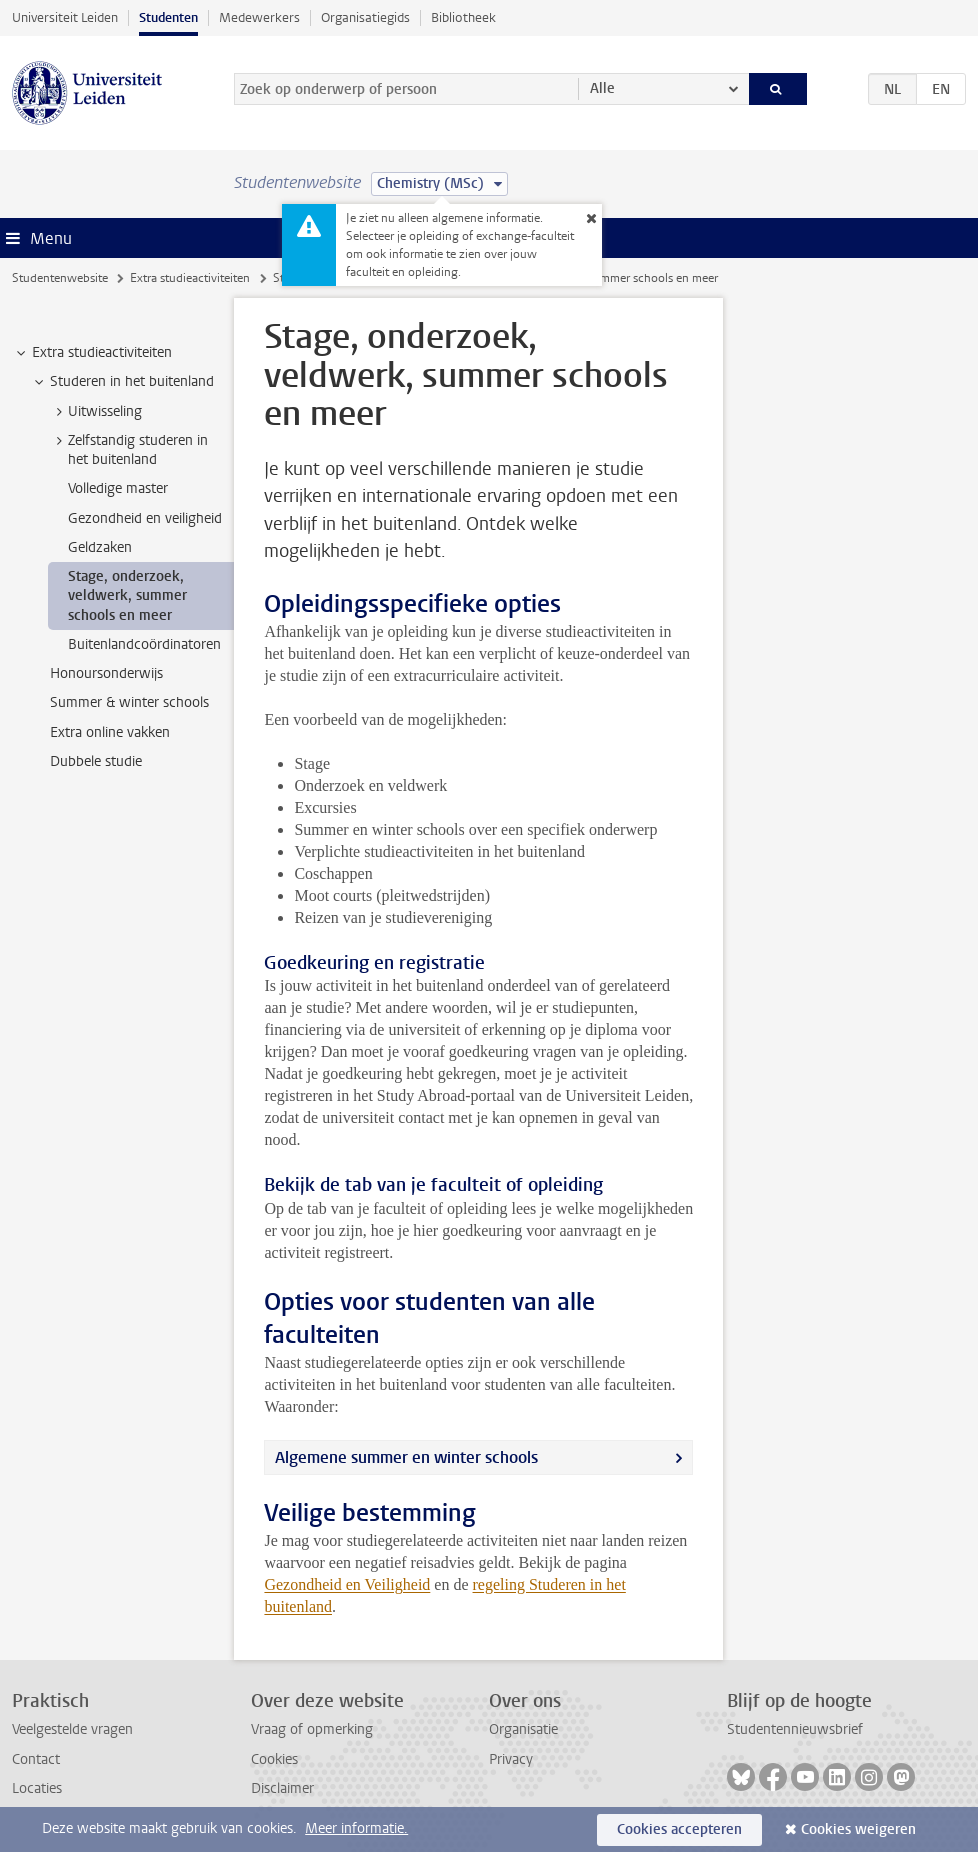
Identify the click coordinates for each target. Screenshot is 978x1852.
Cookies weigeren (858, 1829)
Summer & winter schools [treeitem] (129, 702)
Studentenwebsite (60, 278)
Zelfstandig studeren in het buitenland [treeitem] (128, 450)
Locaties (37, 1788)
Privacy (511, 1759)
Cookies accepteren (679, 1829)
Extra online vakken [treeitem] (110, 732)
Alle (602, 88)
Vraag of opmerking (312, 1729)
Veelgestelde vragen (72, 1729)
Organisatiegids (365, 17)
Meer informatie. (356, 1828)
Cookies (274, 1759)
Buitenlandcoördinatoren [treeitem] (144, 644)
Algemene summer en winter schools (406, 1457)
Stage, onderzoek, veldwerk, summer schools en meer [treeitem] (127, 596)
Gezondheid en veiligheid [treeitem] (145, 518)
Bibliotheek (463, 17)
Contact (36, 1759)
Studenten (168, 17)
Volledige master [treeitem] (118, 488)
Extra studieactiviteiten (190, 278)
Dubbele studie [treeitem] (96, 761)
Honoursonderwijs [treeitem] (106, 673)
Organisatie (523, 1729)
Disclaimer (282, 1788)
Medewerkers (259, 17)
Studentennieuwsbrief (795, 1729)
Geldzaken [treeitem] (100, 547)
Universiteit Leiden (65, 17)
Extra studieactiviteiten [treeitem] (92, 353)
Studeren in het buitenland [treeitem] (122, 382)
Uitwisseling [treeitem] (95, 412)
